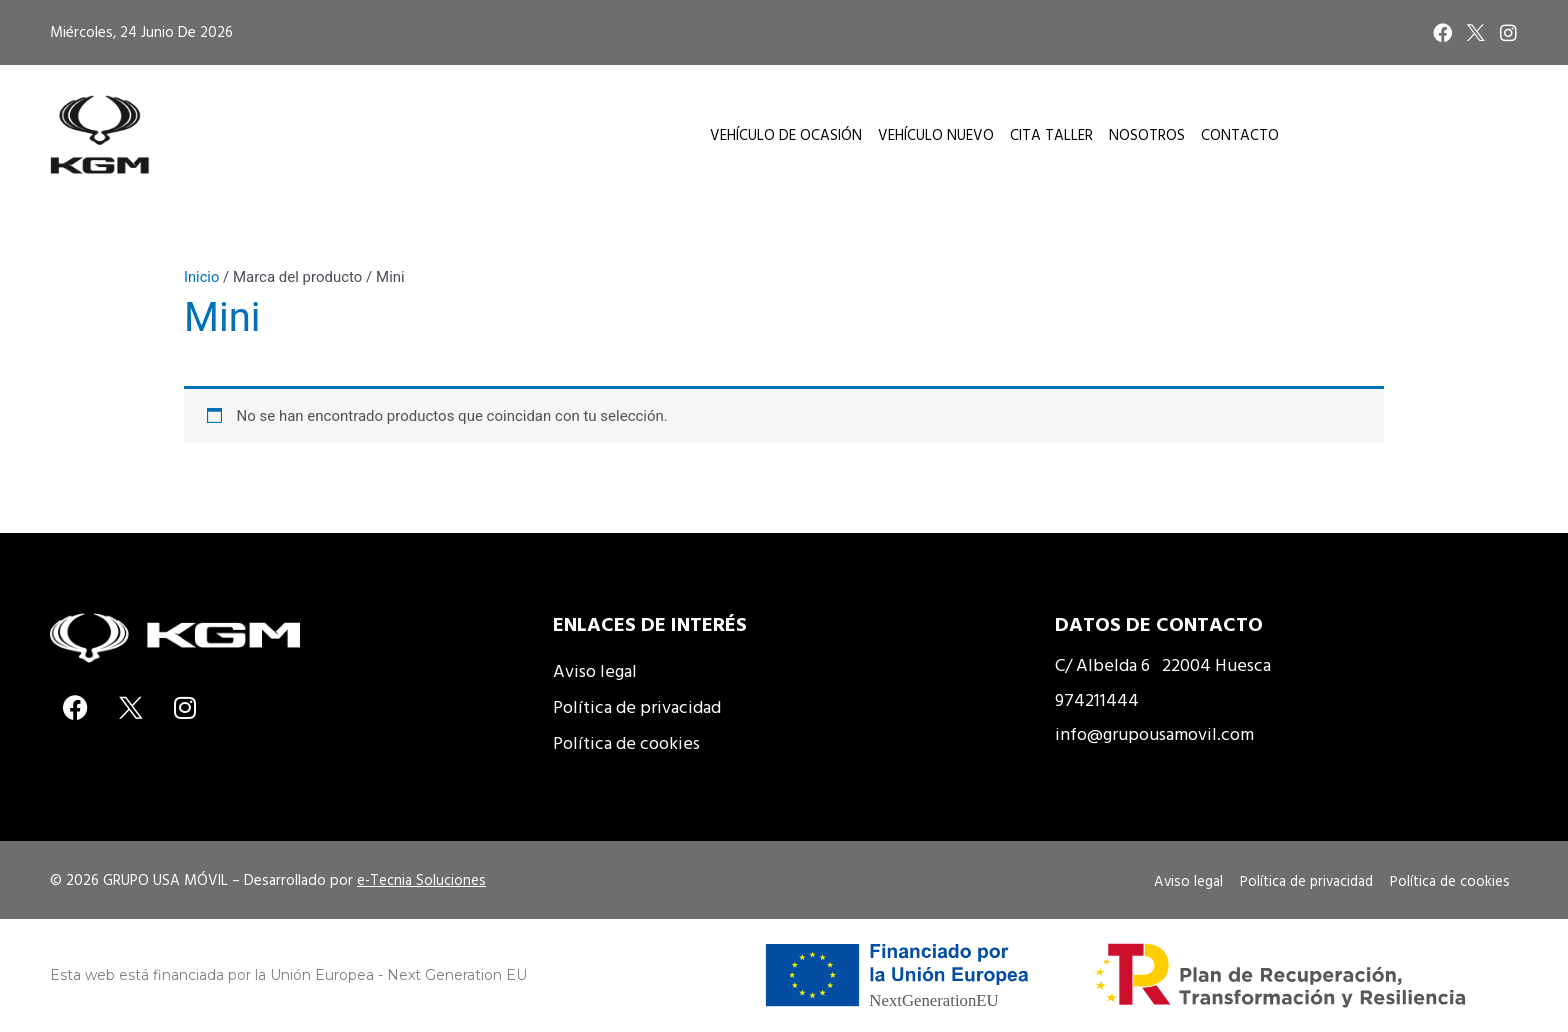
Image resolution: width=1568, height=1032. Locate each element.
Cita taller (1051, 134)
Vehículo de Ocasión (786, 134)
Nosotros (1147, 134)
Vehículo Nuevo (936, 134)
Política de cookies (626, 742)
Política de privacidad (637, 706)
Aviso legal (595, 670)
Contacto (1240, 134)
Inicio (202, 277)
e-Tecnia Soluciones (422, 879)
